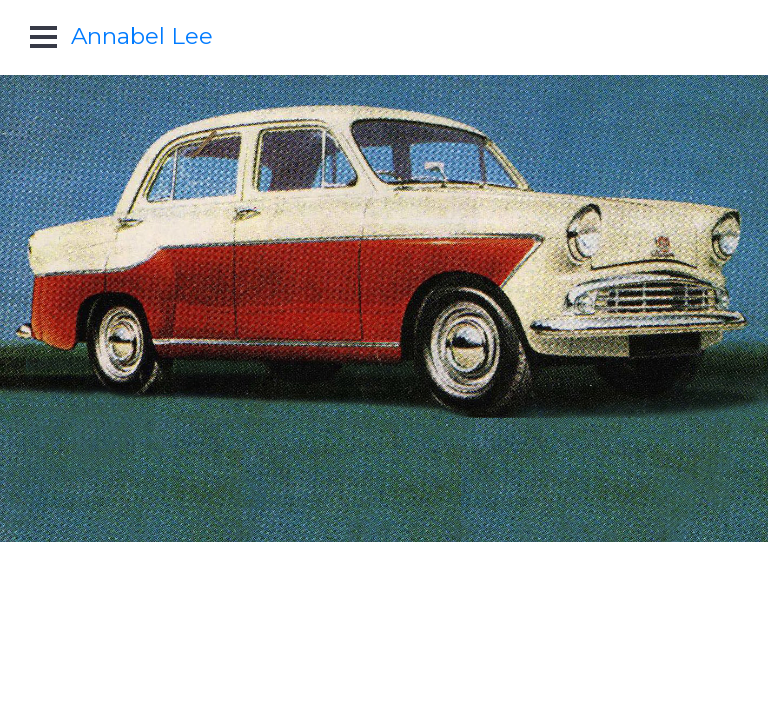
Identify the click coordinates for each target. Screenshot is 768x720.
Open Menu (43, 37)
